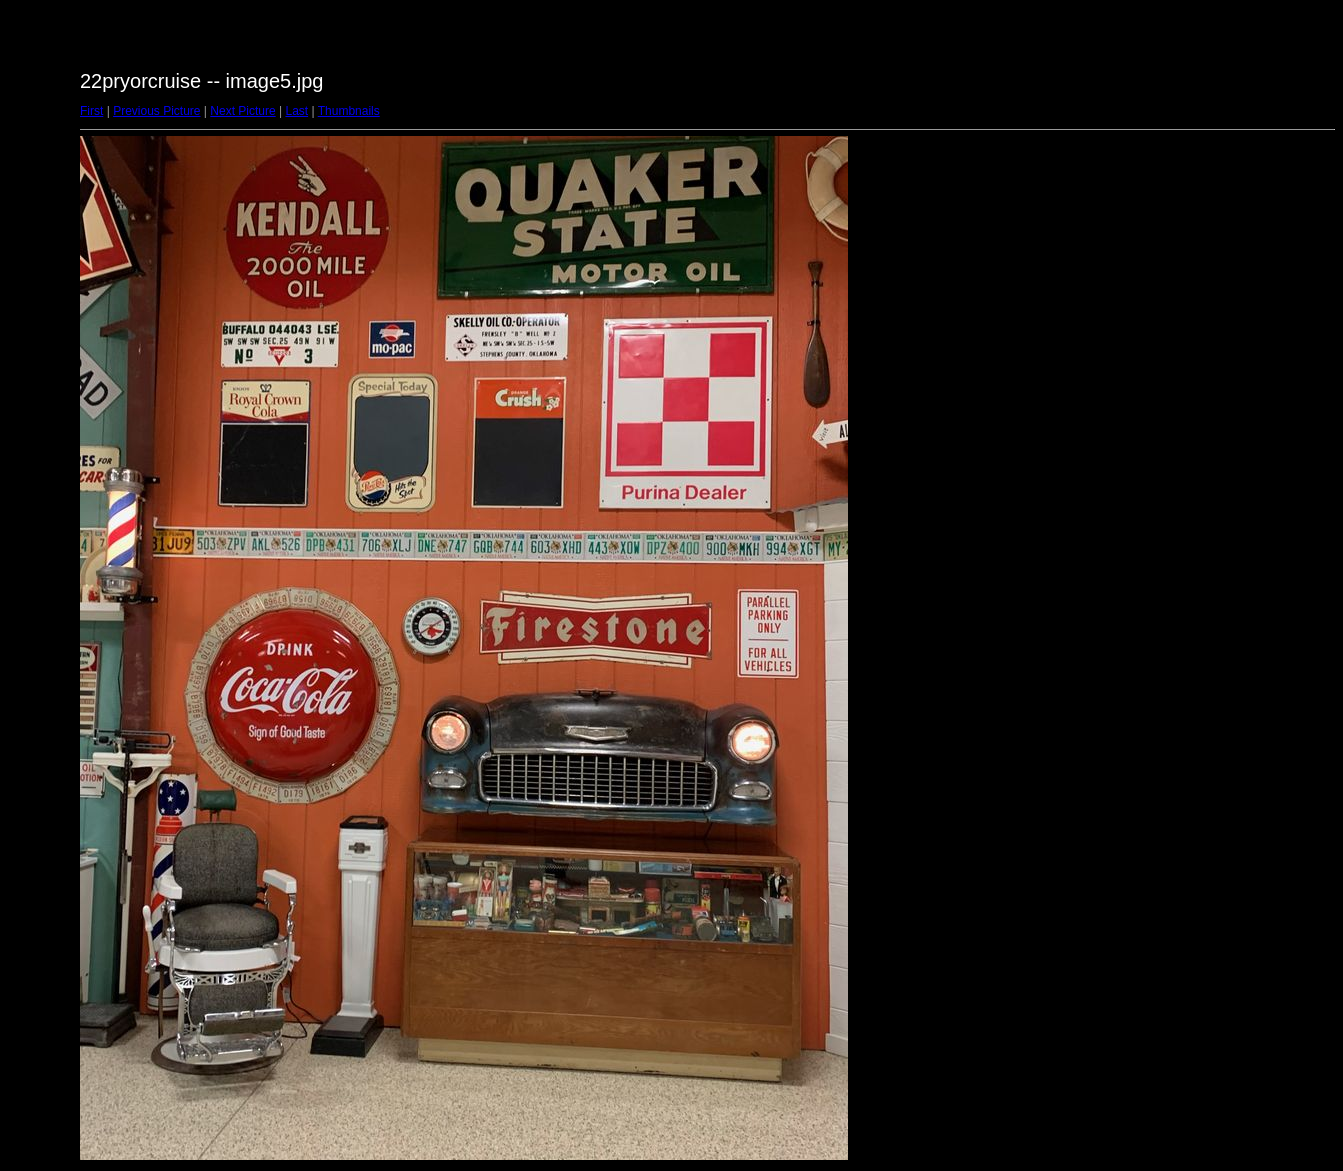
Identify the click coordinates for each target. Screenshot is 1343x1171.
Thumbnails (349, 111)
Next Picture (242, 111)
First (91, 111)
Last (296, 111)
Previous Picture (156, 111)
